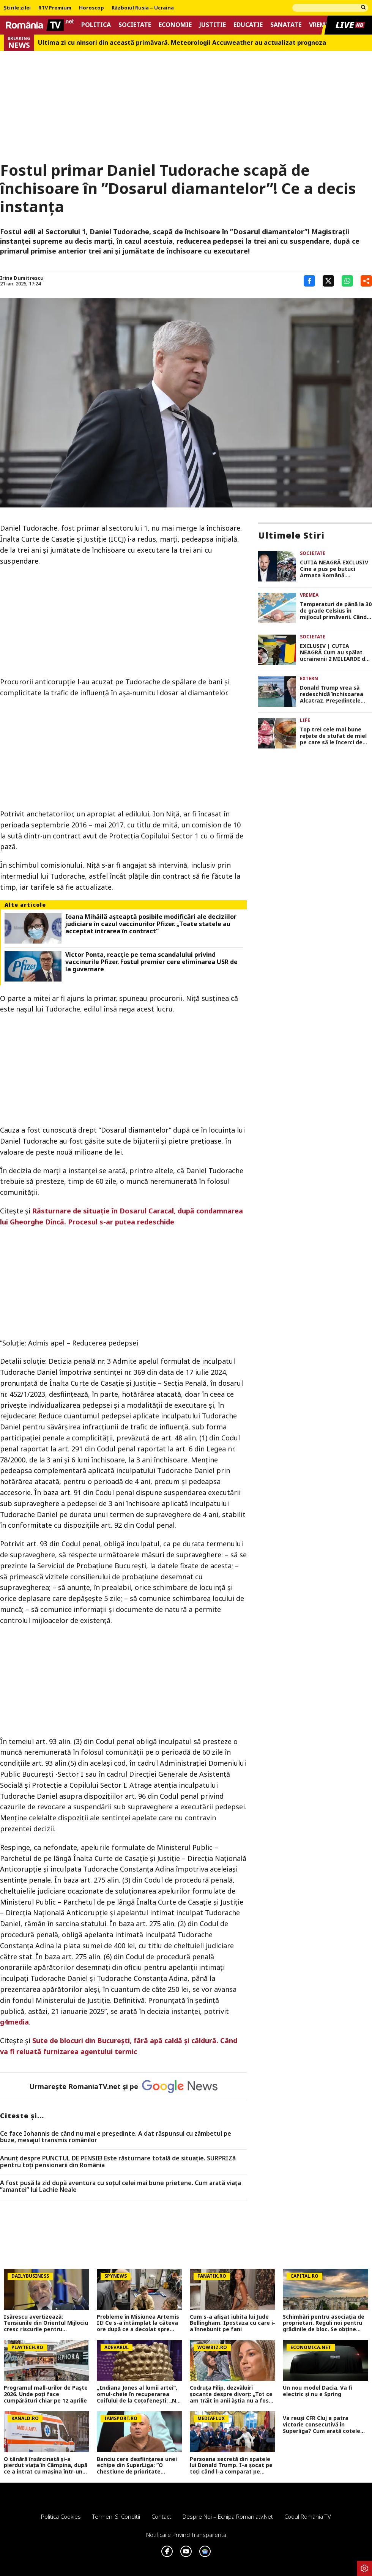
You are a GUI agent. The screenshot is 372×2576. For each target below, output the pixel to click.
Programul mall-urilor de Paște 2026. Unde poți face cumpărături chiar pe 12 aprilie (46, 2394)
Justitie (212, 24)
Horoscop (91, 8)
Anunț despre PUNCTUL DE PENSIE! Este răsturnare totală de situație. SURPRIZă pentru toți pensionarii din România (118, 2161)
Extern (309, 678)
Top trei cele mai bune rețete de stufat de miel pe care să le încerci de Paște (333, 735)
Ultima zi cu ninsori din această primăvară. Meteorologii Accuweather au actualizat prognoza (182, 42)
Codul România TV (307, 2516)
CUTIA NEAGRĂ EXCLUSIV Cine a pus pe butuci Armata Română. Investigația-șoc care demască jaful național (334, 568)
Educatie (248, 24)
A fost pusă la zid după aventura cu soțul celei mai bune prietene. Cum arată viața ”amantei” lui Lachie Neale (120, 2186)
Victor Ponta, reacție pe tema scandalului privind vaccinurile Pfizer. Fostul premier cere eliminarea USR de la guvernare (151, 962)
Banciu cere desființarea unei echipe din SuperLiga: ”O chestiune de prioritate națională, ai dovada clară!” (137, 2465)
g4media (14, 2021)
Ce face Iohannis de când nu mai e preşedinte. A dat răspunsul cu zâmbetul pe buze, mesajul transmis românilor (115, 2137)
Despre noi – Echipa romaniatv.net (228, 2516)
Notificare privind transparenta (186, 2534)
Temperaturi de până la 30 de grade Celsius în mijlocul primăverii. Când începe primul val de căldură (336, 610)
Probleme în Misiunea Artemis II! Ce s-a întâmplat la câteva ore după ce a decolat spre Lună (138, 2323)
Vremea (321, 24)
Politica (96, 24)
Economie (175, 24)
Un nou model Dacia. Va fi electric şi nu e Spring (317, 2391)
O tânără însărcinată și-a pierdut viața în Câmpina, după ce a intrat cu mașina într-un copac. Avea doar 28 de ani (45, 2465)
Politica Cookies (61, 2516)
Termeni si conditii (116, 2516)
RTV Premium (54, 8)
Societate (134, 24)
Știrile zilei (17, 8)
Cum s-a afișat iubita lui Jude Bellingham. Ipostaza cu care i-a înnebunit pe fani (232, 2323)
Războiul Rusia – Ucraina (143, 8)
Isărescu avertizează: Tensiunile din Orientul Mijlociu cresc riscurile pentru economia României (46, 2323)
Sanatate (285, 24)
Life (305, 720)
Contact (161, 2516)
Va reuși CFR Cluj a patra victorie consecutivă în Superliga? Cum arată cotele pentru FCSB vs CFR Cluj (321, 2424)
